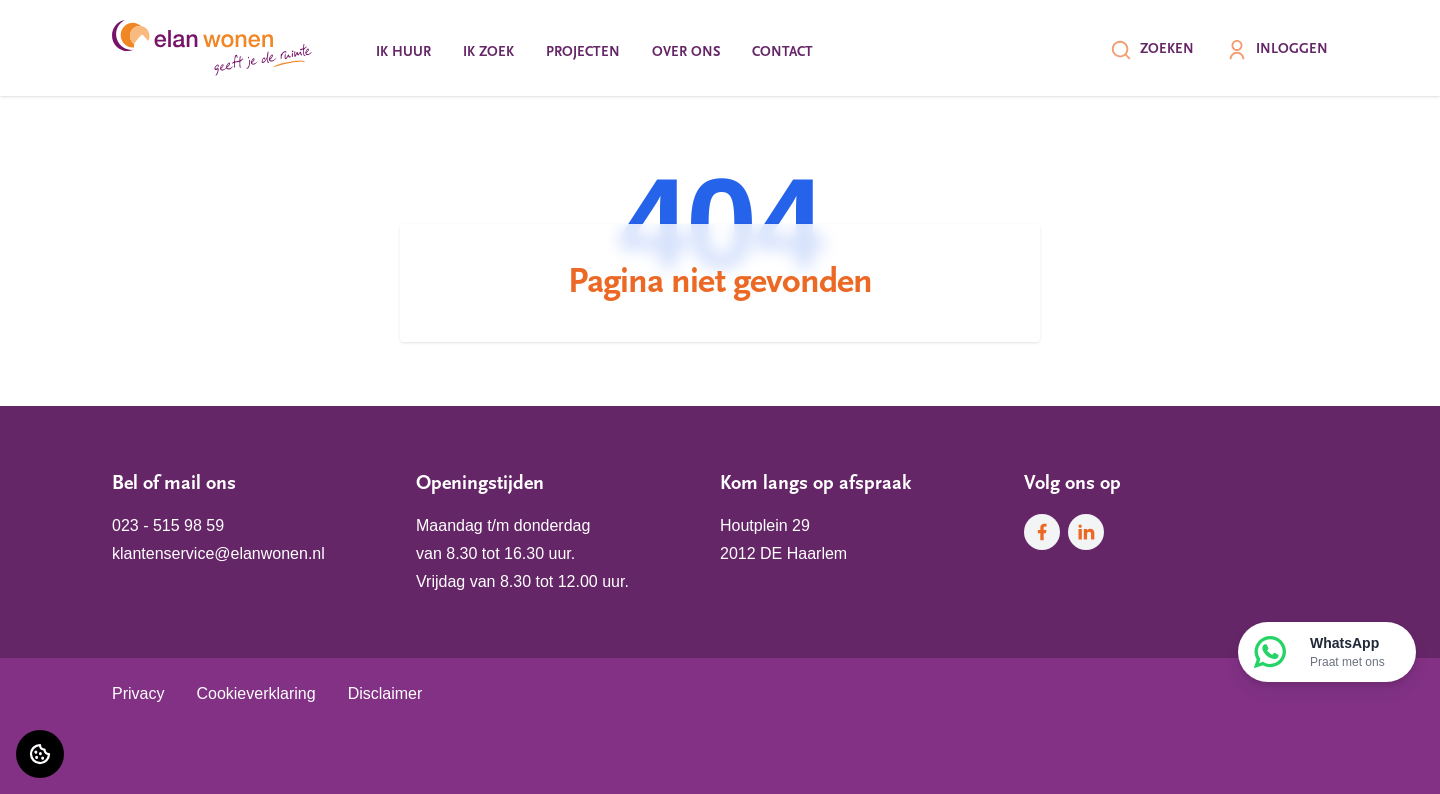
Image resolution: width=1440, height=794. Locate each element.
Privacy (138, 693)
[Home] (212, 48)
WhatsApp (1347, 653)
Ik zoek (488, 52)
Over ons (686, 52)
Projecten (583, 52)
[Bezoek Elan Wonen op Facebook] (1042, 532)
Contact (782, 52)
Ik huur (403, 52)
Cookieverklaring (255, 693)
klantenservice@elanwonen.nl (218, 553)
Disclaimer (385, 693)
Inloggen (1277, 50)
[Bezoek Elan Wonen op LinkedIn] (1086, 532)
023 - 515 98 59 (168, 525)
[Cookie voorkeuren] (40, 754)
